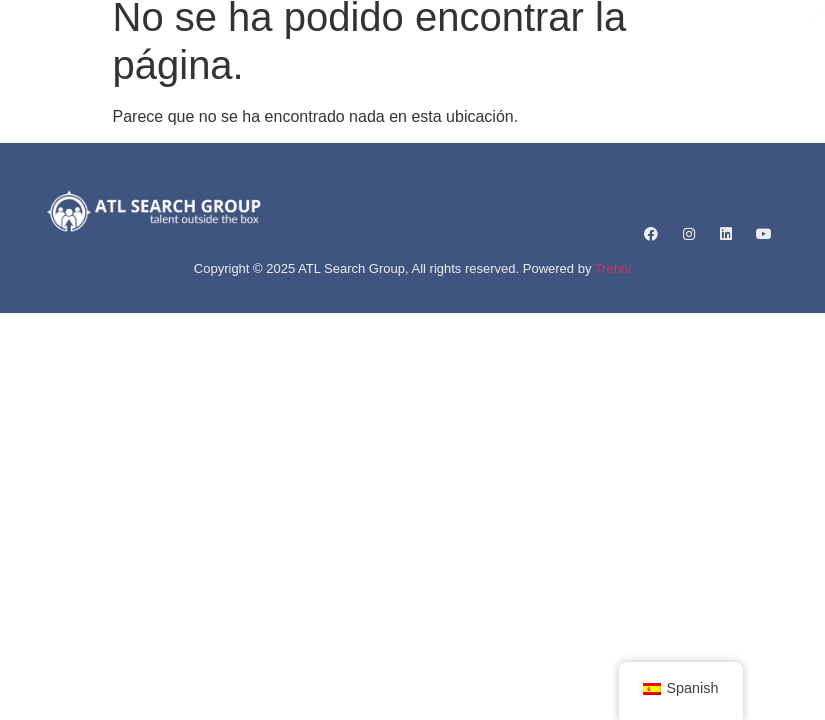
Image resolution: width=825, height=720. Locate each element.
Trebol (613, 268)
